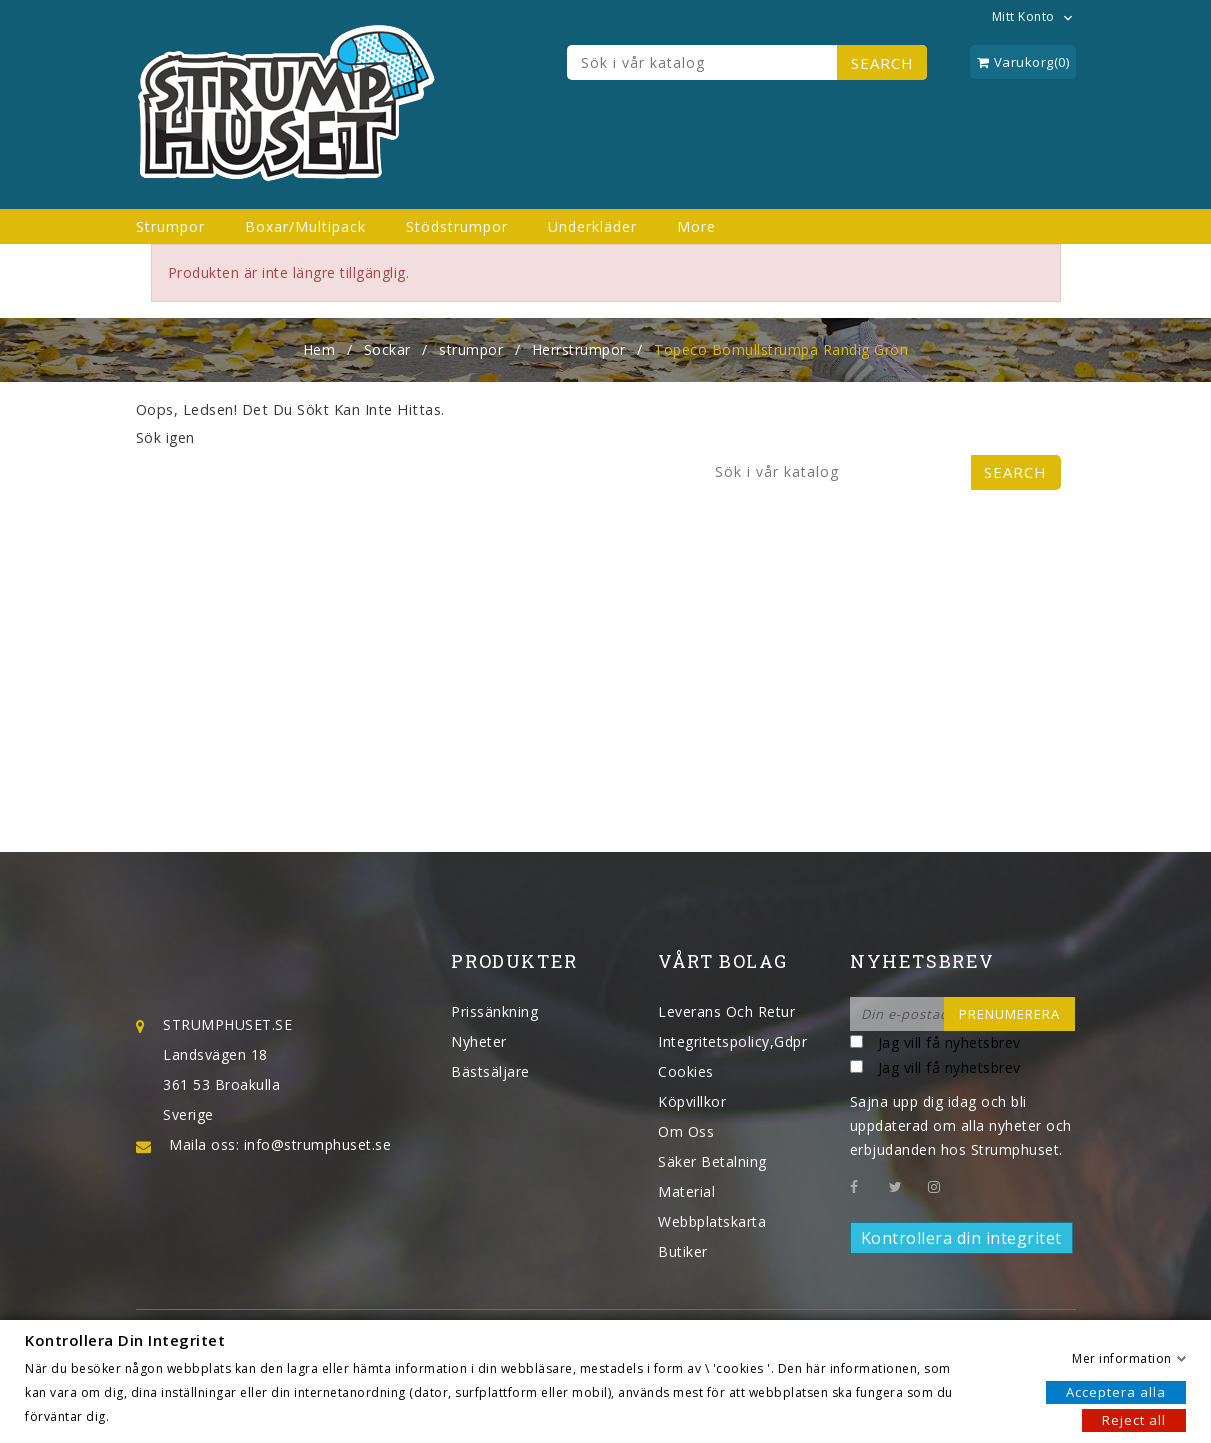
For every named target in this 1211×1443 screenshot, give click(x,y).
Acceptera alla (1116, 1391)
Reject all (1134, 1419)
